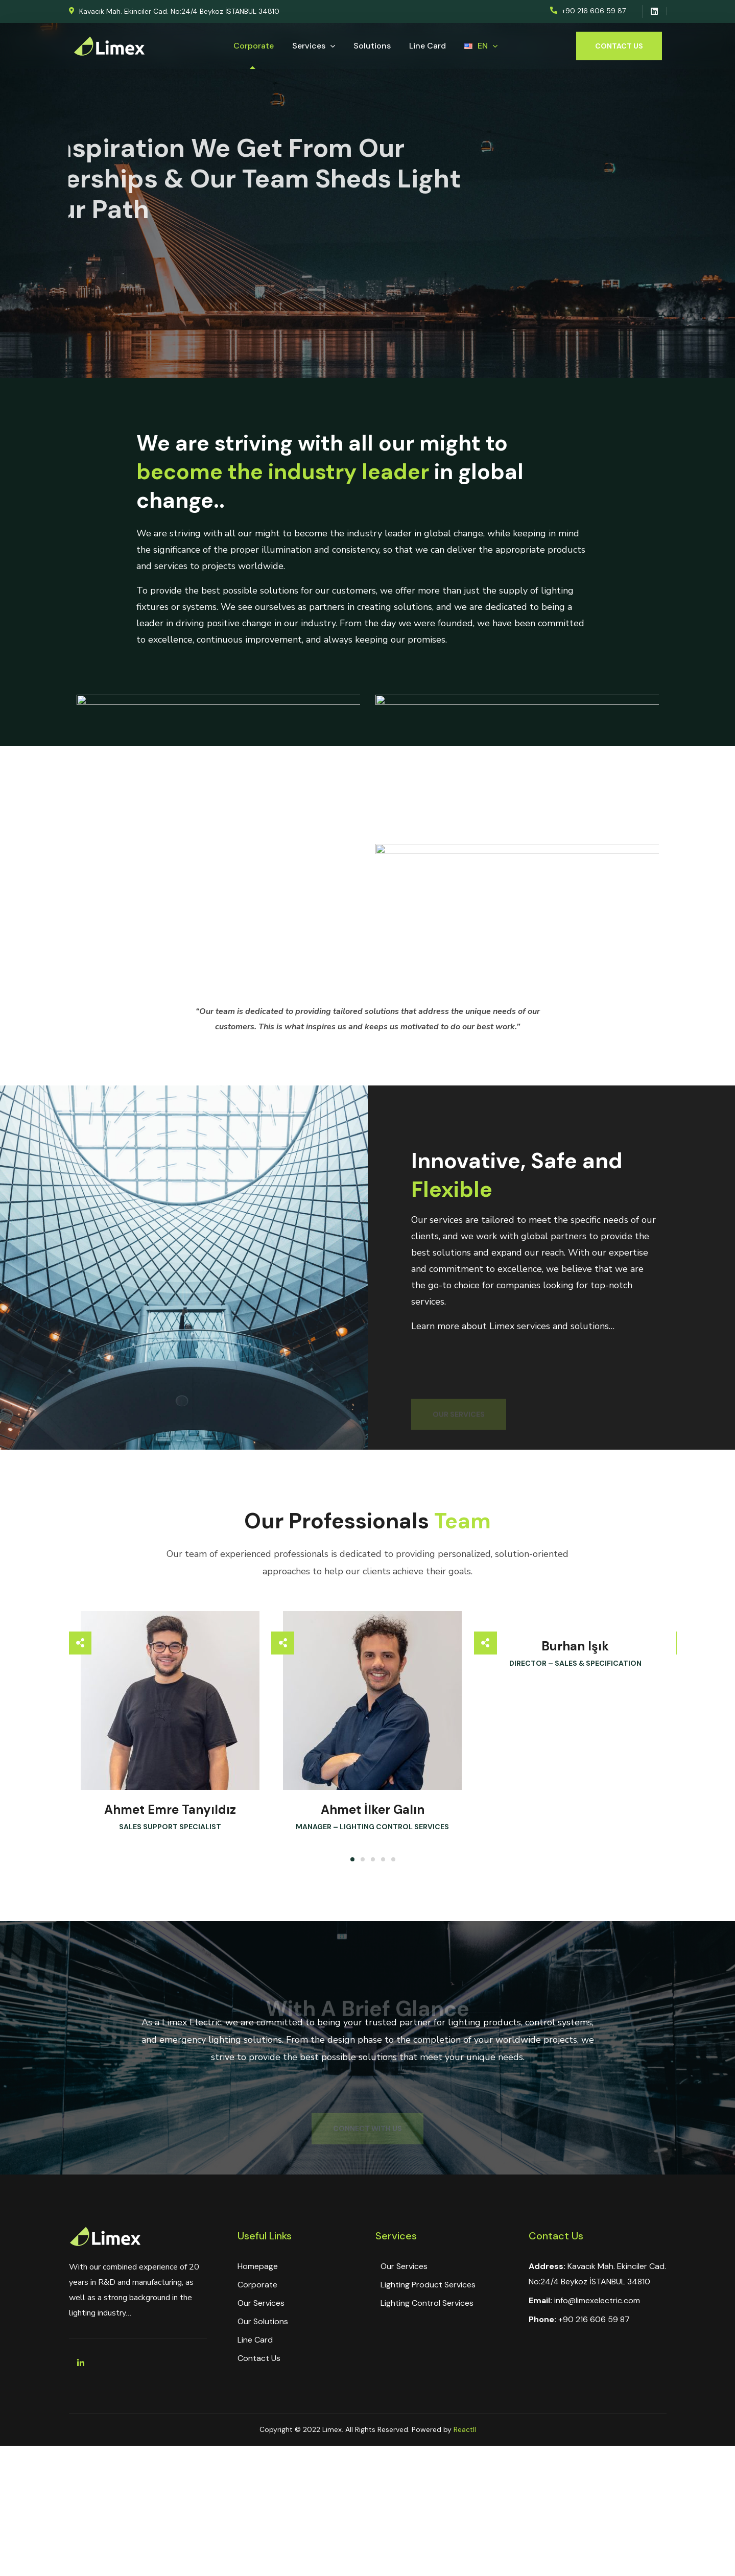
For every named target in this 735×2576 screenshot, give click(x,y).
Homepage (258, 2266)
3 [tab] (373, 1859)
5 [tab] (393, 1859)
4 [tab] (383, 1859)
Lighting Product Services (428, 2284)
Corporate (257, 2284)
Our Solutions (263, 2321)
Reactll (465, 2429)
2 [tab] (363, 1859)
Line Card (255, 2339)
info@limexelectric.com (597, 2300)
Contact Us (259, 2358)
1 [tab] (352, 1859)
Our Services (261, 2303)
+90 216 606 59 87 (594, 2319)
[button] (174, 11)
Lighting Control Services (427, 2303)
